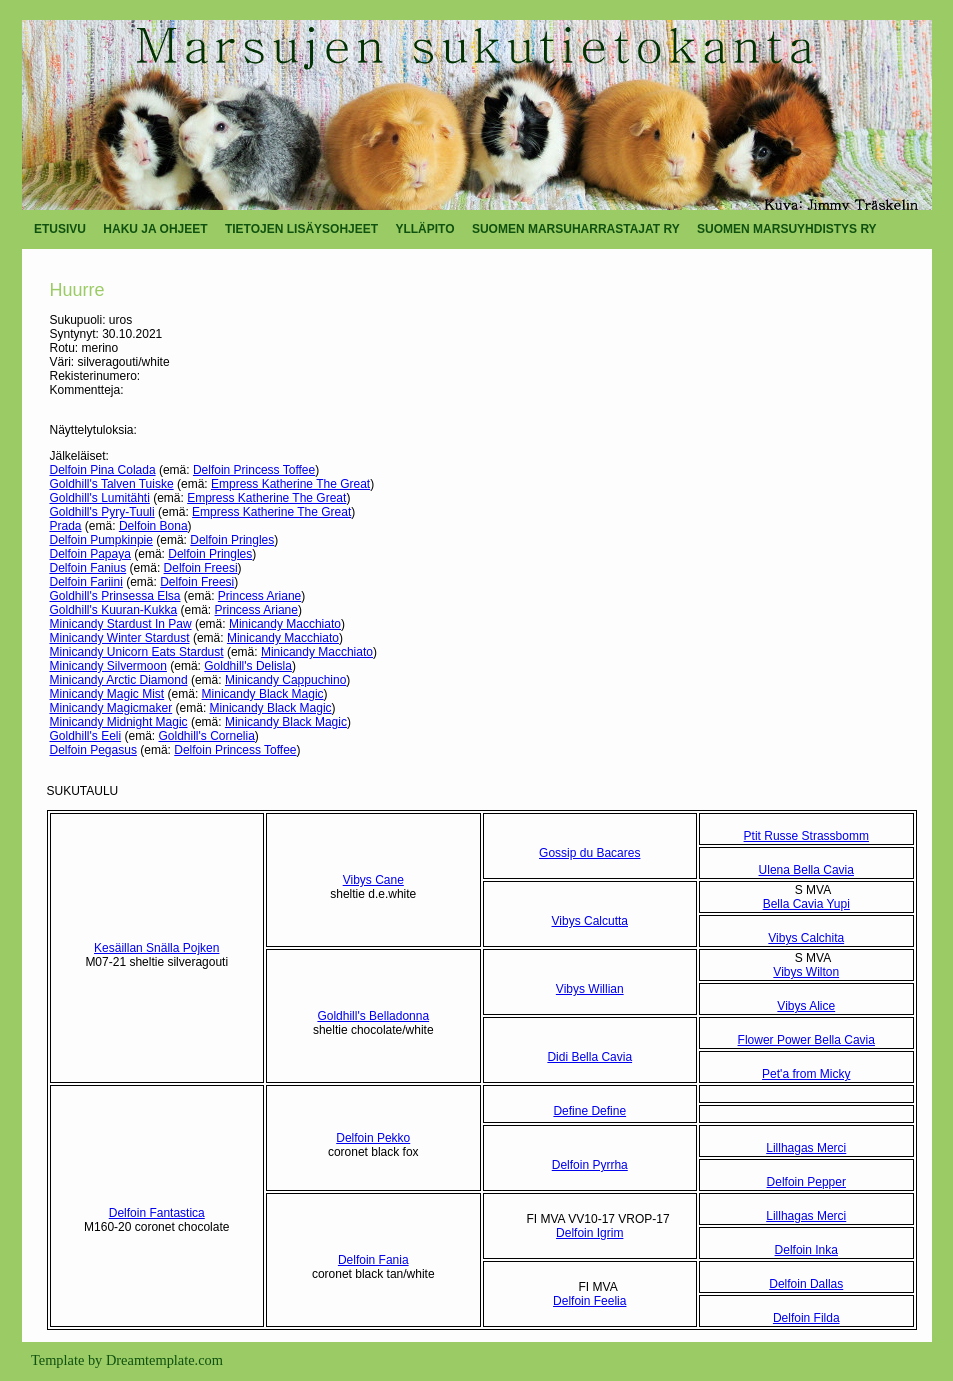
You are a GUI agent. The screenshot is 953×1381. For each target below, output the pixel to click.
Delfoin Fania (373, 1260)
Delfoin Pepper (806, 1182)
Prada (66, 526)
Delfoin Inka (806, 1250)
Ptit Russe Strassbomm (806, 836)
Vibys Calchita (806, 938)
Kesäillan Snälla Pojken (156, 948)
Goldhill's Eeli (86, 736)
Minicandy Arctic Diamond (119, 680)
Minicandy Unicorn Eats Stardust (137, 652)
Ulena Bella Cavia (806, 870)
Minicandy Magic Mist (107, 694)
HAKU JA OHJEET (155, 229)
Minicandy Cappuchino (285, 680)
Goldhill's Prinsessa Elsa (115, 596)
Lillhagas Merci (806, 1148)
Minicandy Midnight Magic (119, 722)
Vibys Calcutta (590, 921)
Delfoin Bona (153, 526)
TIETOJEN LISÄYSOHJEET (301, 229)
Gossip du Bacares (589, 853)
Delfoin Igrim (589, 1233)
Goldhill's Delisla (248, 666)
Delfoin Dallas (806, 1284)
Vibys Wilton (806, 972)
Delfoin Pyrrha (590, 1165)
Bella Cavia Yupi (806, 904)
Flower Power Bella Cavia (806, 1040)
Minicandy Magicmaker (111, 708)
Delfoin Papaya (90, 554)
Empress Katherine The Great (290, 484)
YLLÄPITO (424, 229)
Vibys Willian (590, 989)
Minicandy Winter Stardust (120, 638)
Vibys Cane (373, 880)
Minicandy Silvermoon (108, 666)
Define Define (589, 1111)
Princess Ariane (259, 596)
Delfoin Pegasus (93, 750)
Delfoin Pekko (373, 1138)
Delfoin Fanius (88, 568)
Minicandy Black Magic (263, 694)
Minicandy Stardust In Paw (121, 624)
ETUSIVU (60, 229)
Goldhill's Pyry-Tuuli (102, 512)
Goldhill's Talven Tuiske (112, 484)
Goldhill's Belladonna (373, 1016)
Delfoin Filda (806, 1318)
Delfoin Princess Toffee (254, 470)
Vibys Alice (806, 1006)
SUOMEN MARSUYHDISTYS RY (787, 229)
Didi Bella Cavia (589, 1057)
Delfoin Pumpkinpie (101, 540)
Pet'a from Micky (806, 1074)
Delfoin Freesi (201, 568)
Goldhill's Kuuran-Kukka (114, 610)
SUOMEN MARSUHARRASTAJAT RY (576, 229)
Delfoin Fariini (86, 582)
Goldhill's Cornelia (207, 736)
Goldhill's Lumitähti (100, 498)
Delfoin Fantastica (157, 1213)
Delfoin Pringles (232, 540)
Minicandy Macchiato (285, 624)
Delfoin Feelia (589, 1301)
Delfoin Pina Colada (103, 470)
